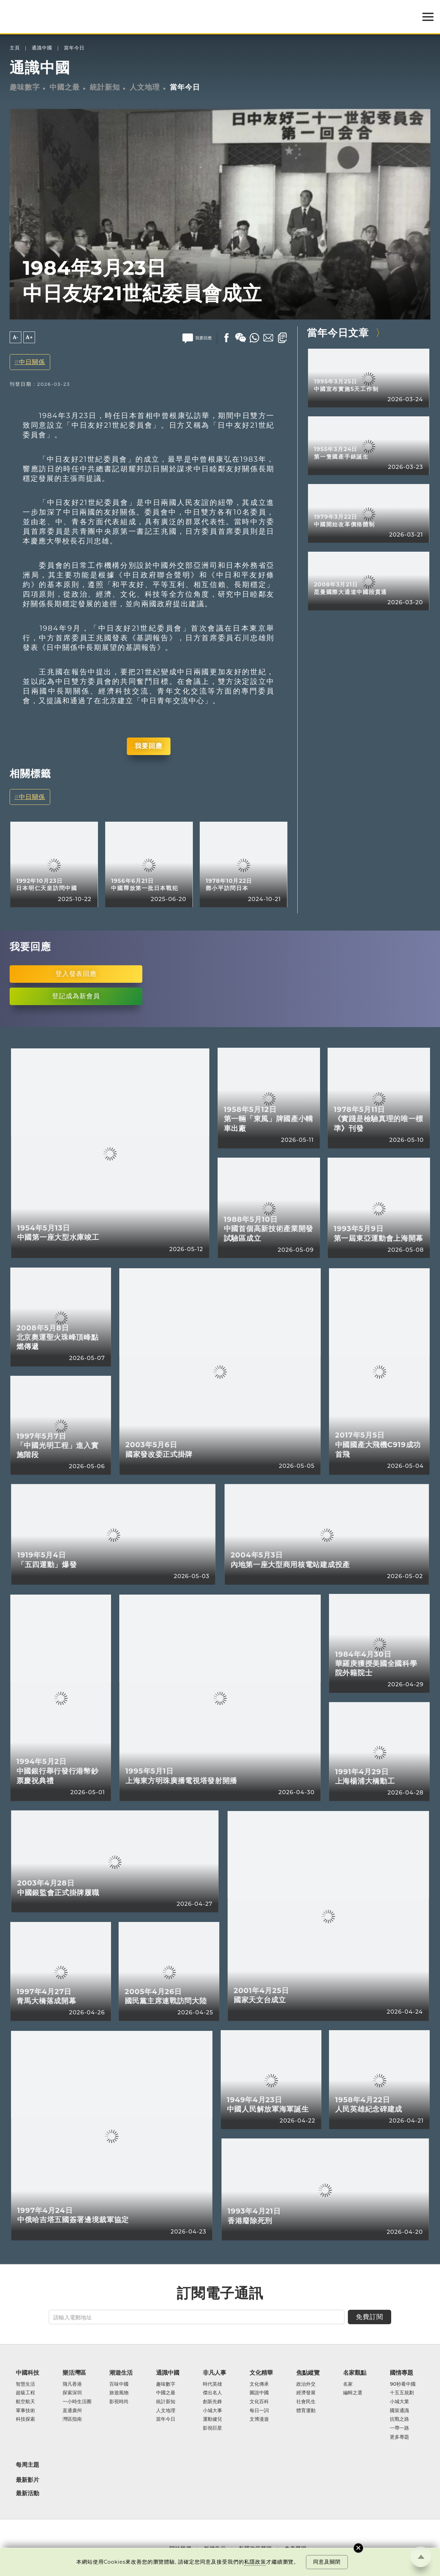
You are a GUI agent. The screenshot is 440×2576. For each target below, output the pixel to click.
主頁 (15, 47)
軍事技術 (25, 2411)
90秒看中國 (402, 2384)
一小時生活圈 (77, 2402)
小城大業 (399, 2402)
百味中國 (119, 2384)
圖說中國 (259, 2393)
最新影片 (27, 2480)
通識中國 (42, 47)
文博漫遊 (259, 2419)
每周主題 (27, 2464)
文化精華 (261, 2372)
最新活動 (27, 2493)
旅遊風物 (119, 2393)
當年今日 (74, 47)
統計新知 (105, 86)
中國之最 (65, 86)
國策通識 (399, 2411)
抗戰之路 (399, 2419)
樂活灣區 (74, 2372)
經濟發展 (306, 2393)
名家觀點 (354, 2372)
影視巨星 (212, 2428)
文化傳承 (259, 2384)
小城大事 (212, 2411)
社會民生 (306, 2402)
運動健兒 (212, 2419)
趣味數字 (25, 86)
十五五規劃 (402, 2393)
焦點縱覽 (308, 2372)
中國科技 (27, 2372)
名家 (348, 2384)
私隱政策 (255, 2562)
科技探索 (25, 2419)
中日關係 (32, 362)
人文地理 (145, 86)
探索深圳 (72, 2393)
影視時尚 (119, 2402)
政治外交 (306, 2384)
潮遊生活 (121, 2372)
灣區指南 (72, 2419)
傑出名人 (212, 2393)
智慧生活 (25, 2384)
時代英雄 (212, 2384)
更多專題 (399, 2437)
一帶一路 (399, 2428)
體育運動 (306, 2411)
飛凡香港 (72, 2384)
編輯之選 (352, 2393)
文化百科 (259, 2402)
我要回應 (148, 746)
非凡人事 (214, 2372)
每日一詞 (259, 2411)
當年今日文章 (338, 333)
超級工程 (25, 2393)
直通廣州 (72, 2411)
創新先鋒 (212, 2402)
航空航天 (25, 2402)
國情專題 (401, 2372)
